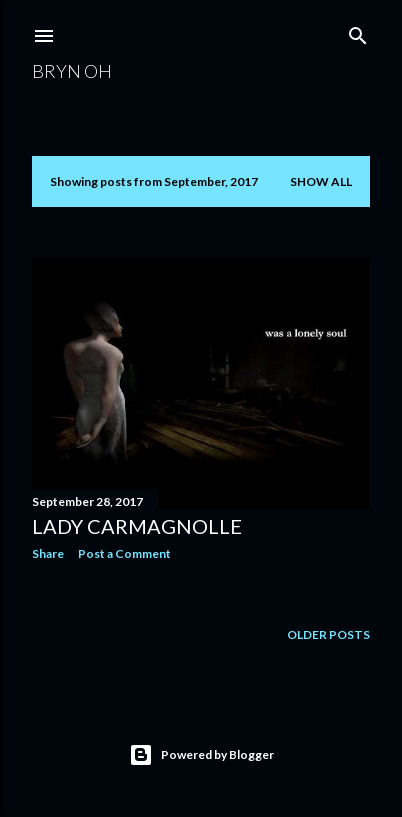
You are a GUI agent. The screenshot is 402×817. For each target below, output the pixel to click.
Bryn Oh (72, 71)
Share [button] (48, 553)
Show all (321, 181)
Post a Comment (124, 553)
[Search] (358, 31)
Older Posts (328, 634)
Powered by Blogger (201, 755)
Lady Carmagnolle (137, 526)
